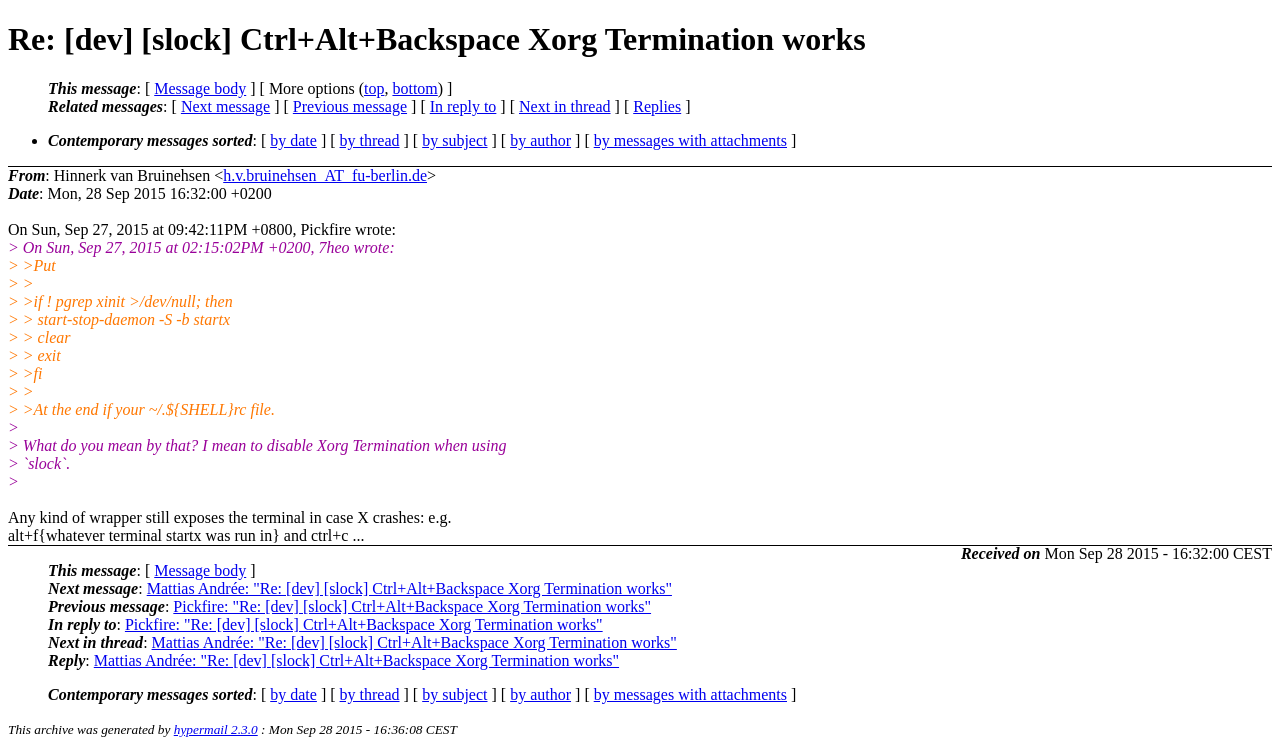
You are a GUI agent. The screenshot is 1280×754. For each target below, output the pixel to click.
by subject (454, 140)
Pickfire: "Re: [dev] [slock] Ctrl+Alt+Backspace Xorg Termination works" (412, 606)
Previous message (350, 106)
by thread (370, 140)
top (374, 88)
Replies (657, 106)
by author (540, 140)
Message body (200, 88)
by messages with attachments (690, 140)
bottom (414, 88)
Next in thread (565, 106)
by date (293, 140)
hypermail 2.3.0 (216, 729)
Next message (225, 106)
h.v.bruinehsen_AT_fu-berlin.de (325, 175)
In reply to (463, 106)
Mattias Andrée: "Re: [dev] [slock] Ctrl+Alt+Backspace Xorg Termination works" (409, 588)
